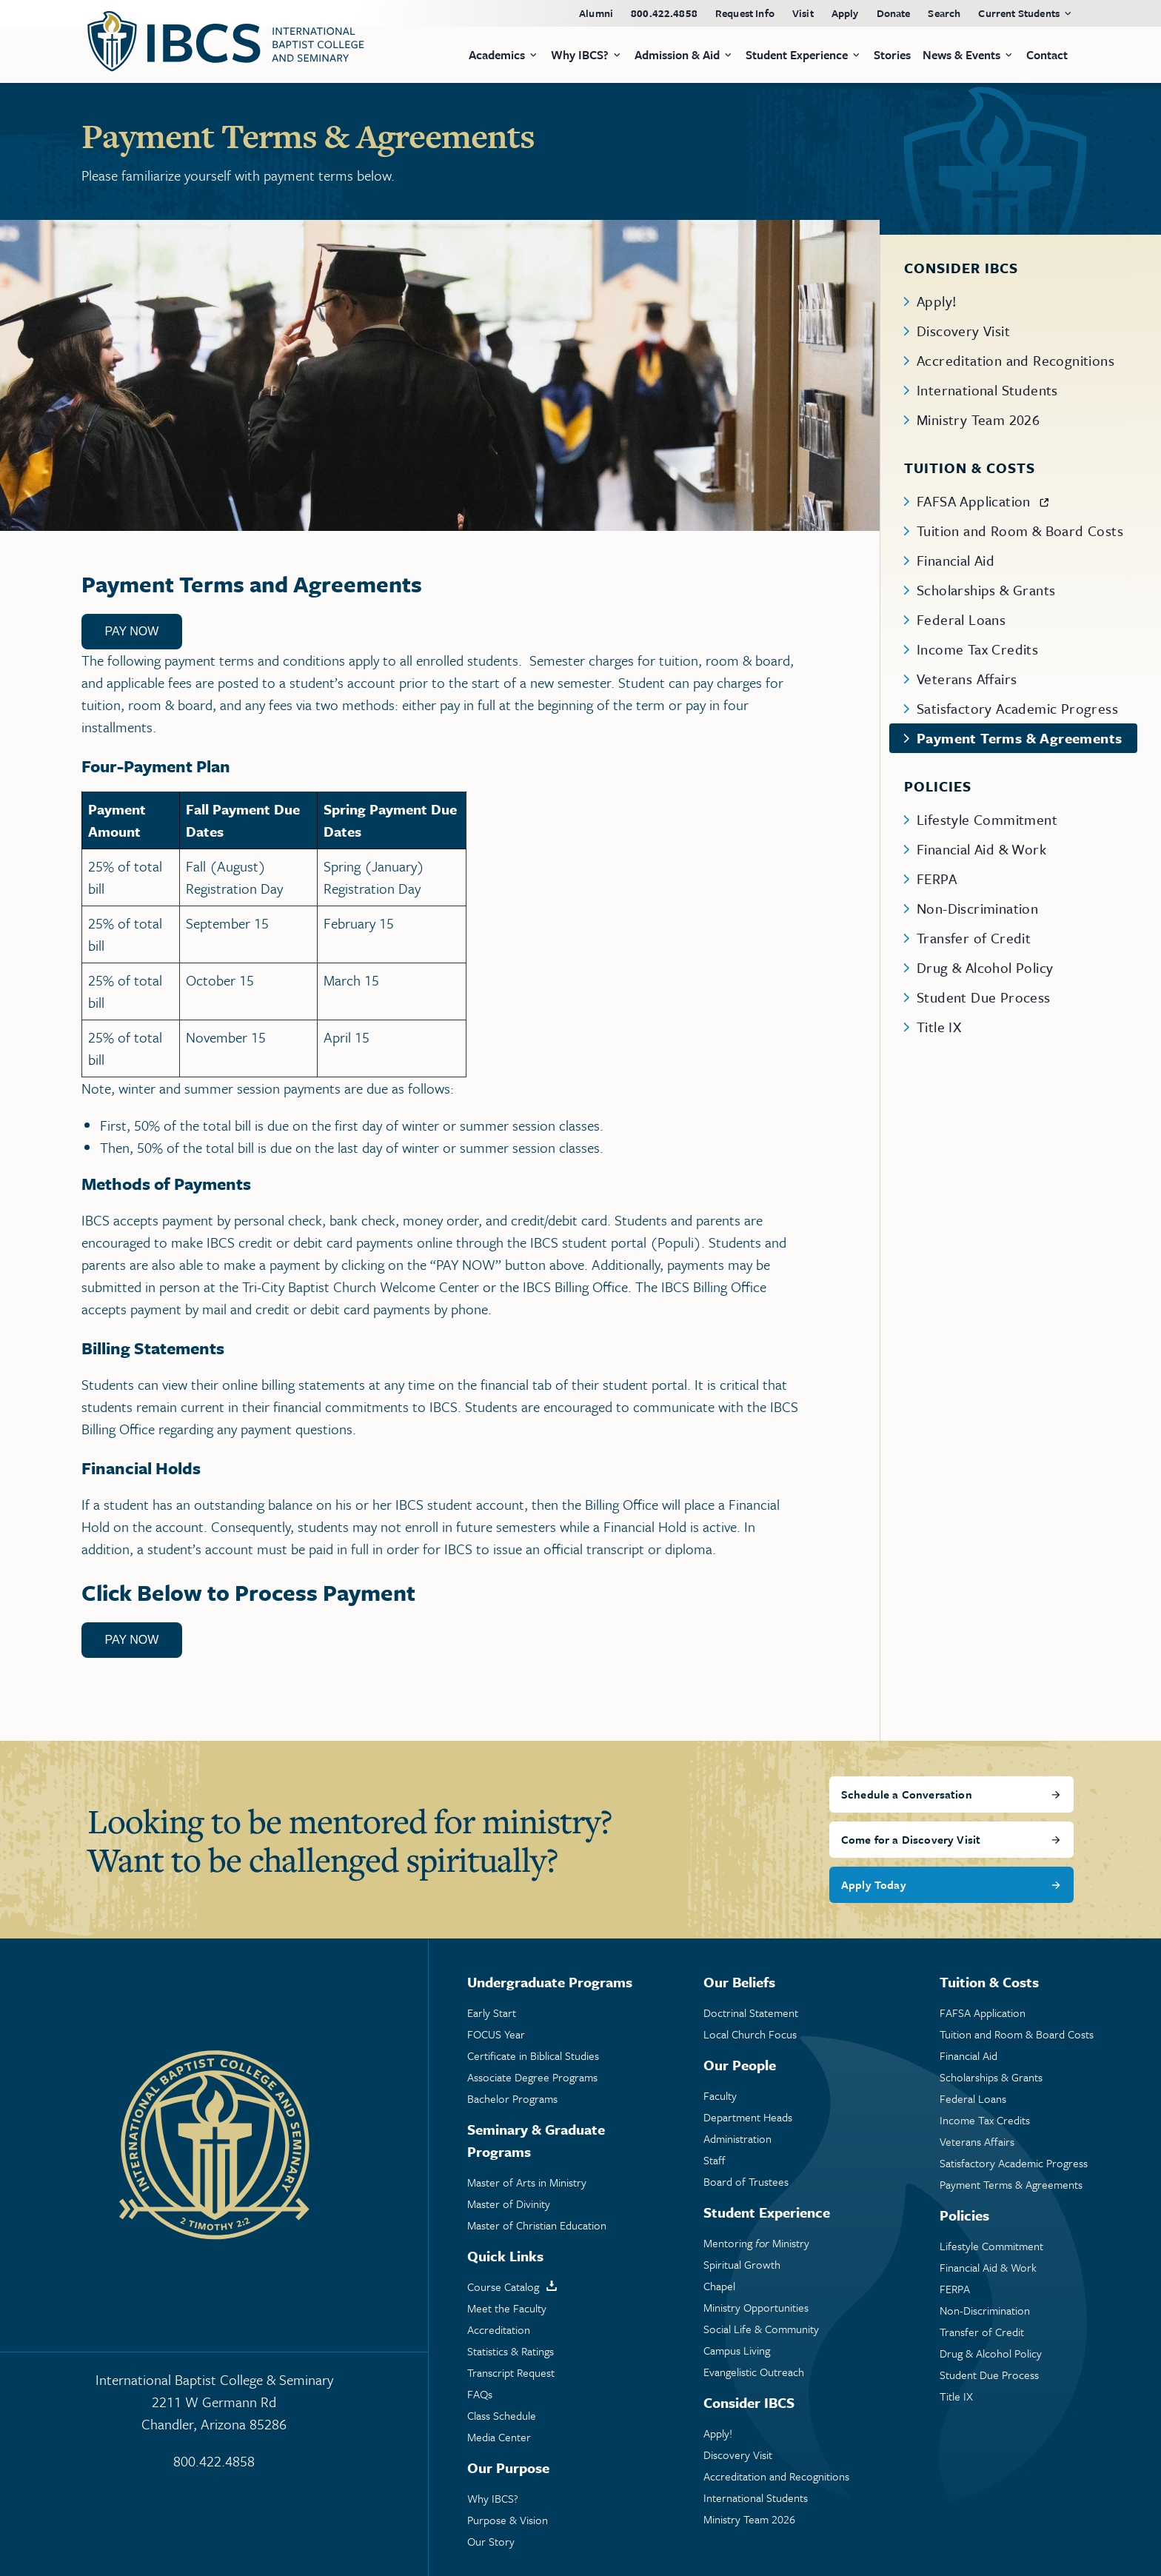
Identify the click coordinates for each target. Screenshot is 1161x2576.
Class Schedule (501, 2415)
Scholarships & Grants (986, 590)
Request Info (744, 13)
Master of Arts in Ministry (526, 2182)
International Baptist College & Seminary (214, 2402)
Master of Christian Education (536, 2225)
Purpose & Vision (507, 2520)
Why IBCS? (492, 2498)
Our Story (491, 2541)
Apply (845, 13)
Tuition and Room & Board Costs (1020, 531)
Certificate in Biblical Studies (533, 2056)
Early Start (491, 2013)
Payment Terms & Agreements (1019, 738)
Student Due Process (984, 997)
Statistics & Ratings (510, 2351)
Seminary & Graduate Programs (536, 2140)
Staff (714, 2160)
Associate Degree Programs (532, 2077)
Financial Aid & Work (981, 849)
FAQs (479, 2394)
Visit (803, 13)
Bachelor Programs (512, 2099)
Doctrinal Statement (750, 2013)
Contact (1047, 55)
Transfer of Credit (974, 938)
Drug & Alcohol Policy (985, 967)
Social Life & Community (761, 2329)
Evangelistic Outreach (753, 2372)
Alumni (596, 13)
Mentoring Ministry (756, 2243)
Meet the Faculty (506, 2308)
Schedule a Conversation (906, 1794)
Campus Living (736, 2350)
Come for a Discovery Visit (910, 1839)
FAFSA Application (974, 501)
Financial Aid (955, 560)
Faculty (720, 2096)
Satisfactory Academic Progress (1017, 708)
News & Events (961, 55)
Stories (892, 55)
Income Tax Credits (977, 649)
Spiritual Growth (741, 2264)
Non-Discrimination (977, 908)
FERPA (937, 879)
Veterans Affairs (967, 679)
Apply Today (873, 1884)
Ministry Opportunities (756, 2307)
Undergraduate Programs (549, 1982)
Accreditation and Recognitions (1015, 360)
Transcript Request (511, 2373)
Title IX (939, 1027)
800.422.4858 (664, 13)
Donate (894, 13)
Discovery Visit (963, 331)
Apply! (937, 301)
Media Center (499, 2437)
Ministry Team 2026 (978, 419)
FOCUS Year (496, 2034)
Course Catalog (503, 2287)
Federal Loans (961, 619)
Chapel (719, 2286)
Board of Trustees (746, 2181)
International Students (987, 390)
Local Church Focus (750, 2034)
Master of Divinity (508, 2204)
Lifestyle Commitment (987, 819)
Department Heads (747, 2117)
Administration (737, 2139)
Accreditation (498, 2330)
